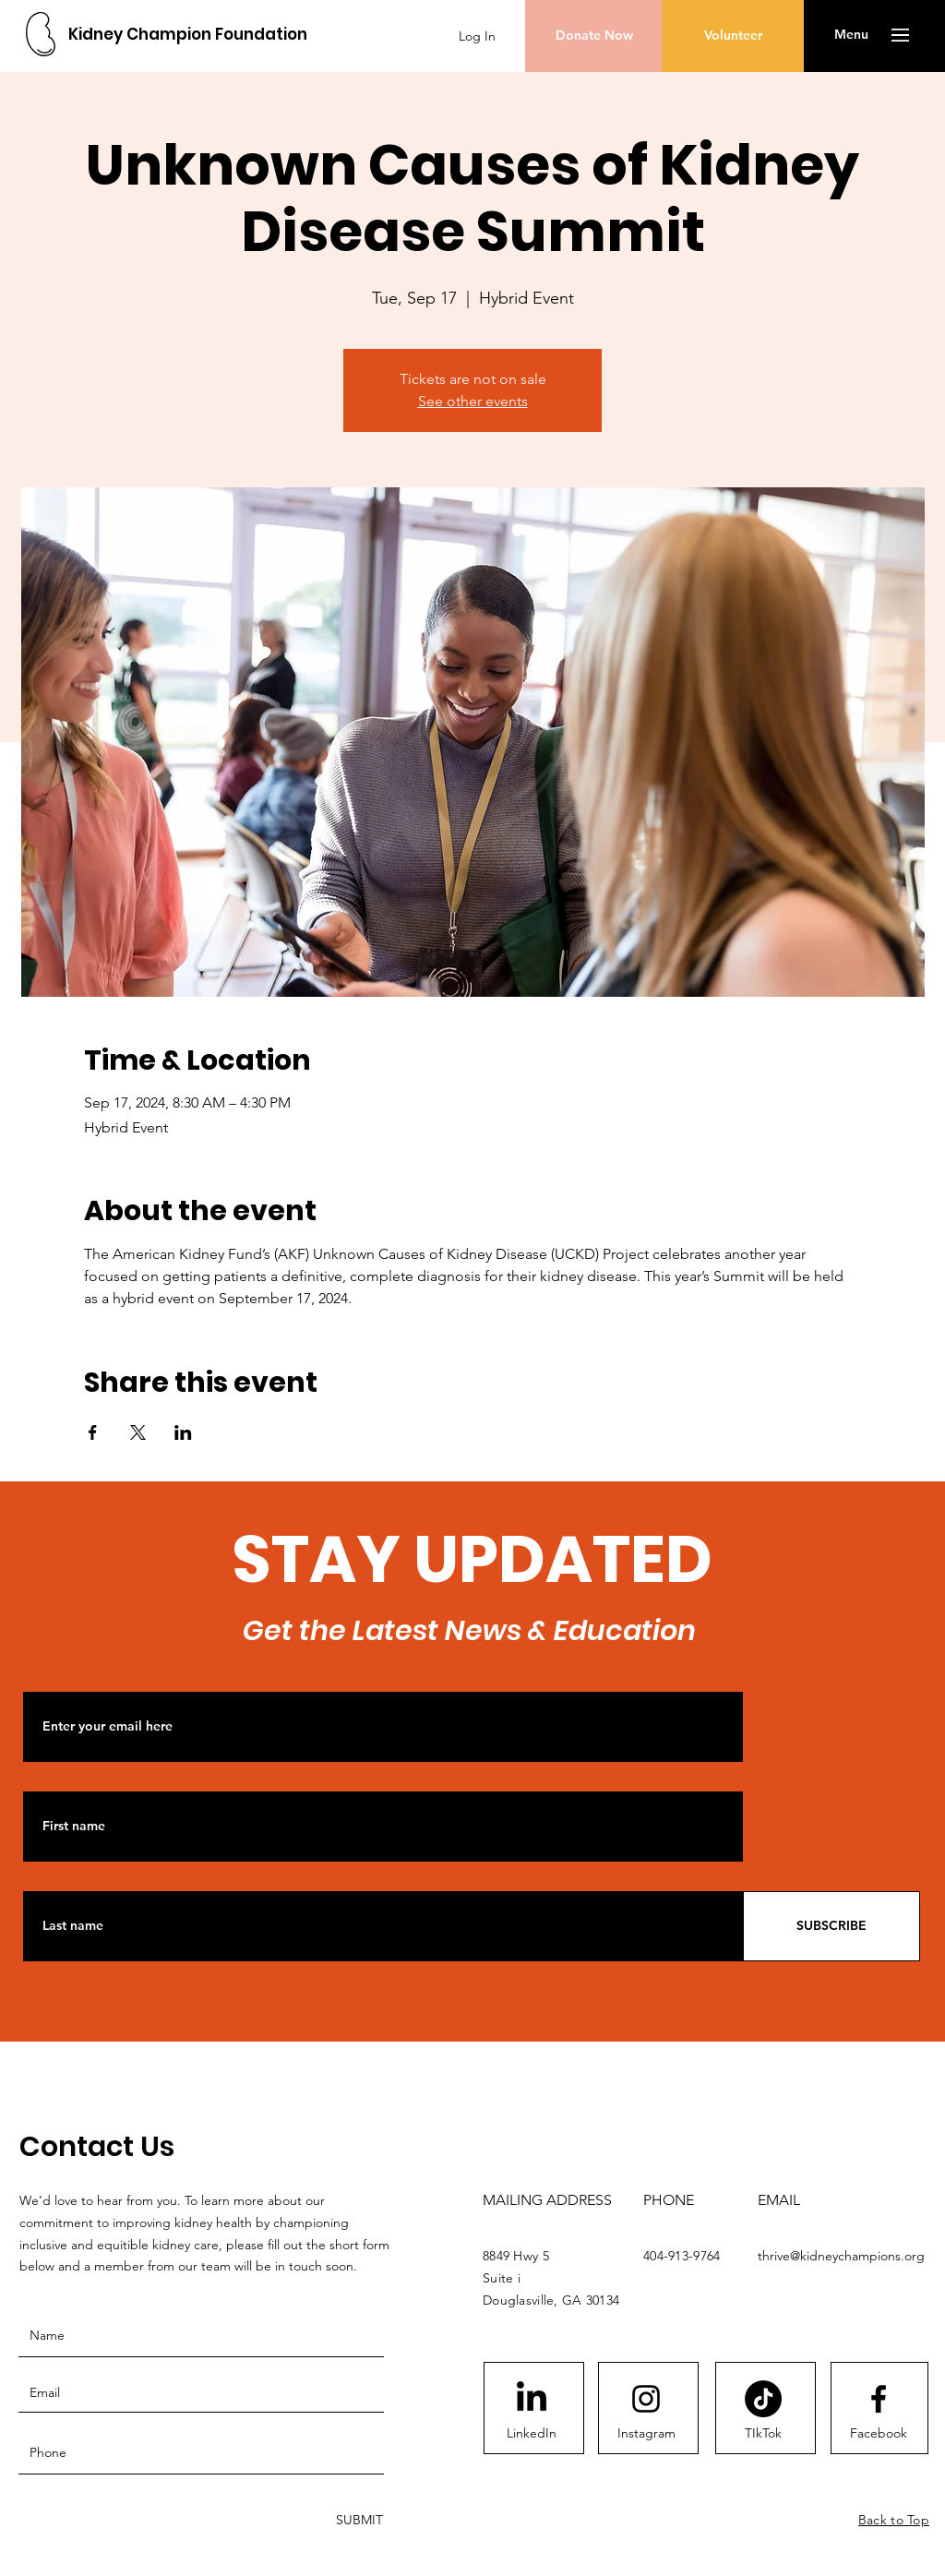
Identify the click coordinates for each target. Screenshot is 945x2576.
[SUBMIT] (357, 2520)
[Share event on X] (138, 1432)
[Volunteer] (733, 36)
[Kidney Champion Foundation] (187, 34)
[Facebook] (878, 2432)
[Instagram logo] (646, 2398)
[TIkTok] (763, 2432)
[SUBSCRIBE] (831, 1926)
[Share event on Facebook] (93, 1432)
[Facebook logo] (878, 2398)
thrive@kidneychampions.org (841, 2255)
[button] (851, 35)
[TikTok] (763, 2398)
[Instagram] (646, 2432)
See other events (473, 401)
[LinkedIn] (531, 2432)
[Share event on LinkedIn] (183, 1432)
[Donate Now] (594, 36)
